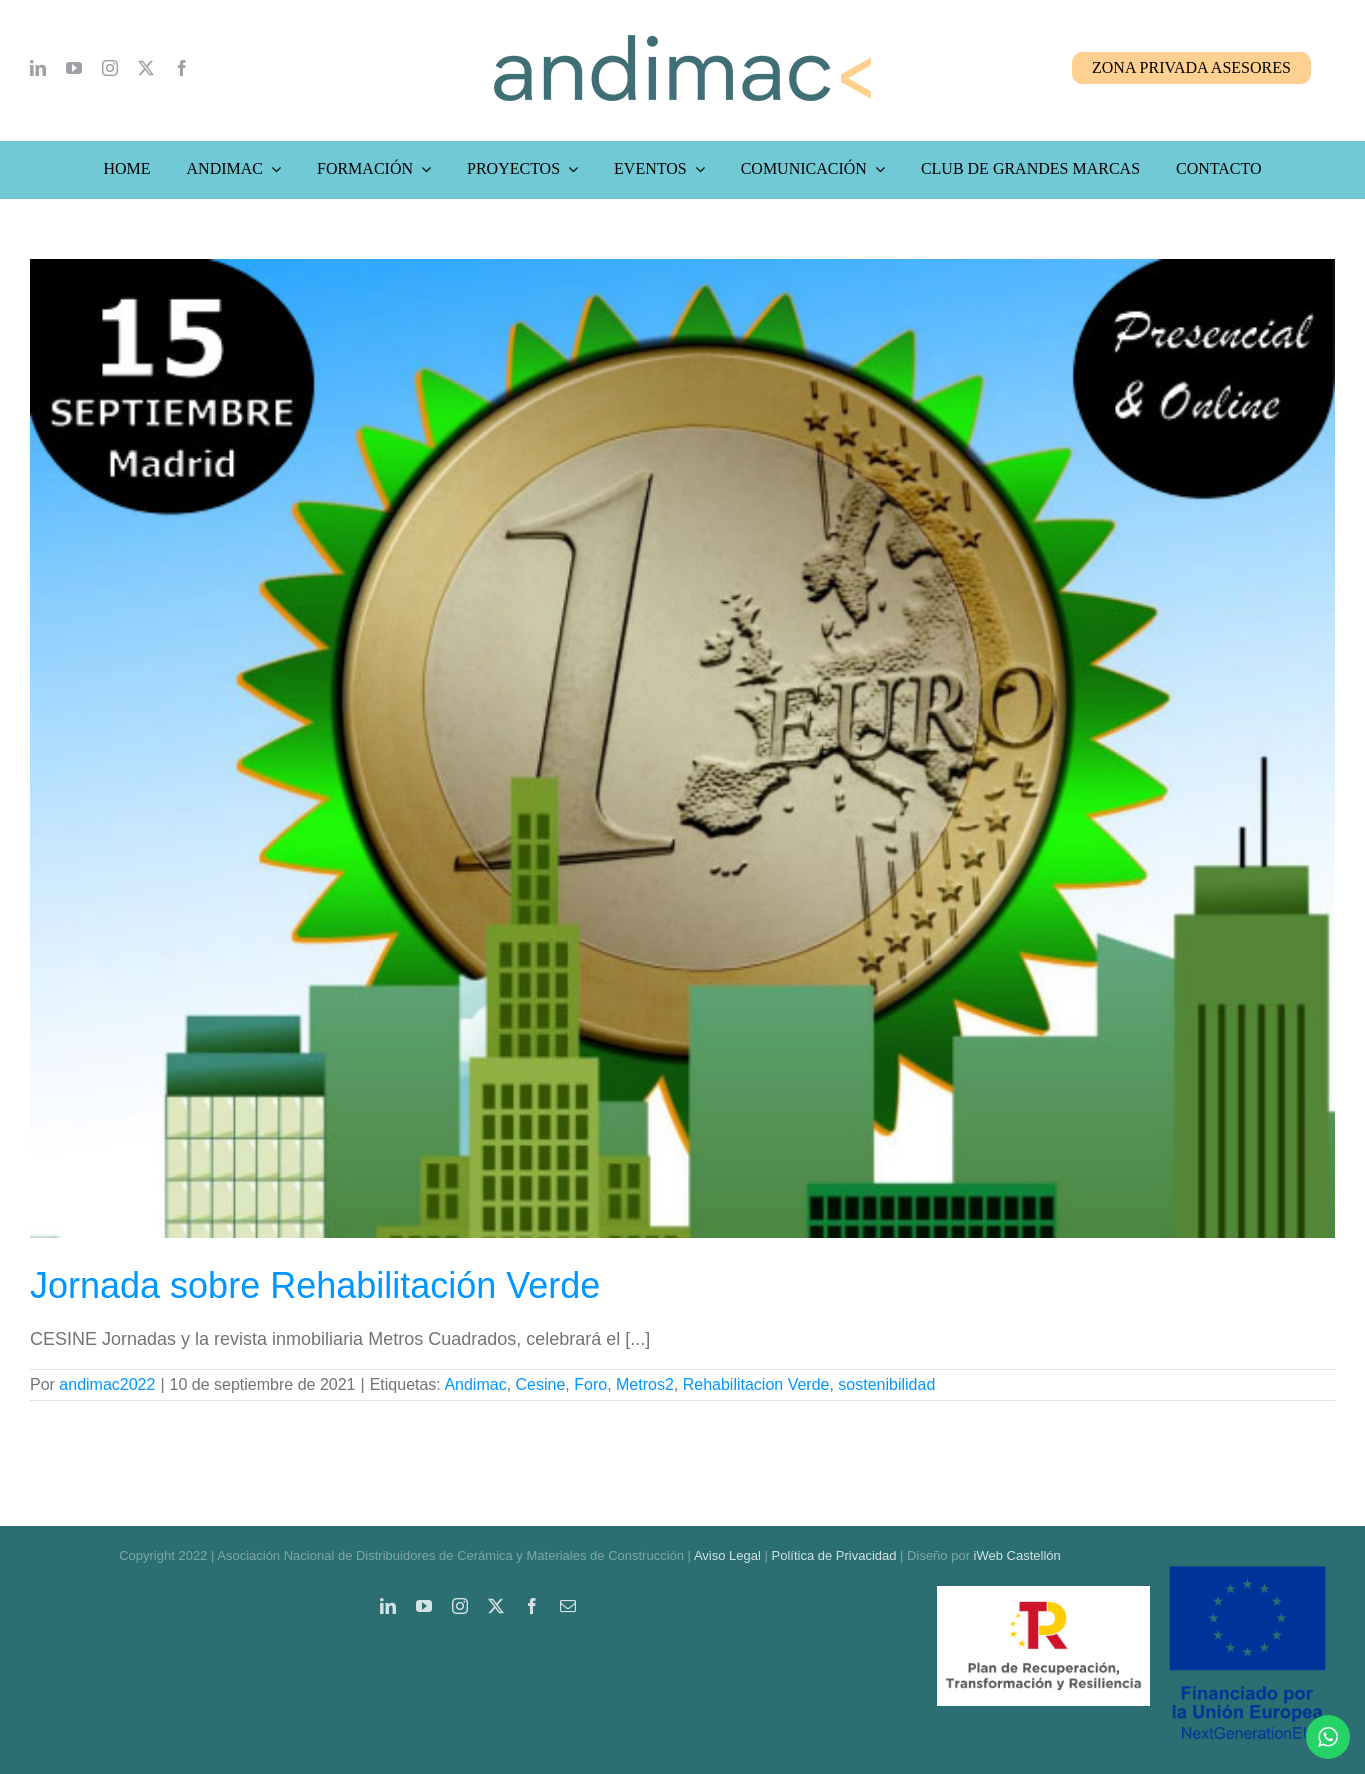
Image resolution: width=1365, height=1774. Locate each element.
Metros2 (645, 1384)
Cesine (541, 1384)
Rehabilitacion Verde (756, 1384)
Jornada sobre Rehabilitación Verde (315, 1285)
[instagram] (110, 68)
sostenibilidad (886, 1384)
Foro (590, 1384)
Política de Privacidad (833, 1555)
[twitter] (146, 68)
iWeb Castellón (1017, 1555)
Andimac (475, 1384)
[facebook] (182, 68)
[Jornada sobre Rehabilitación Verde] (682, 748)
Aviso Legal (727, 1555)
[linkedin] (38, 68)
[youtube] (74, 68)
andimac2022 (107, 1384)
